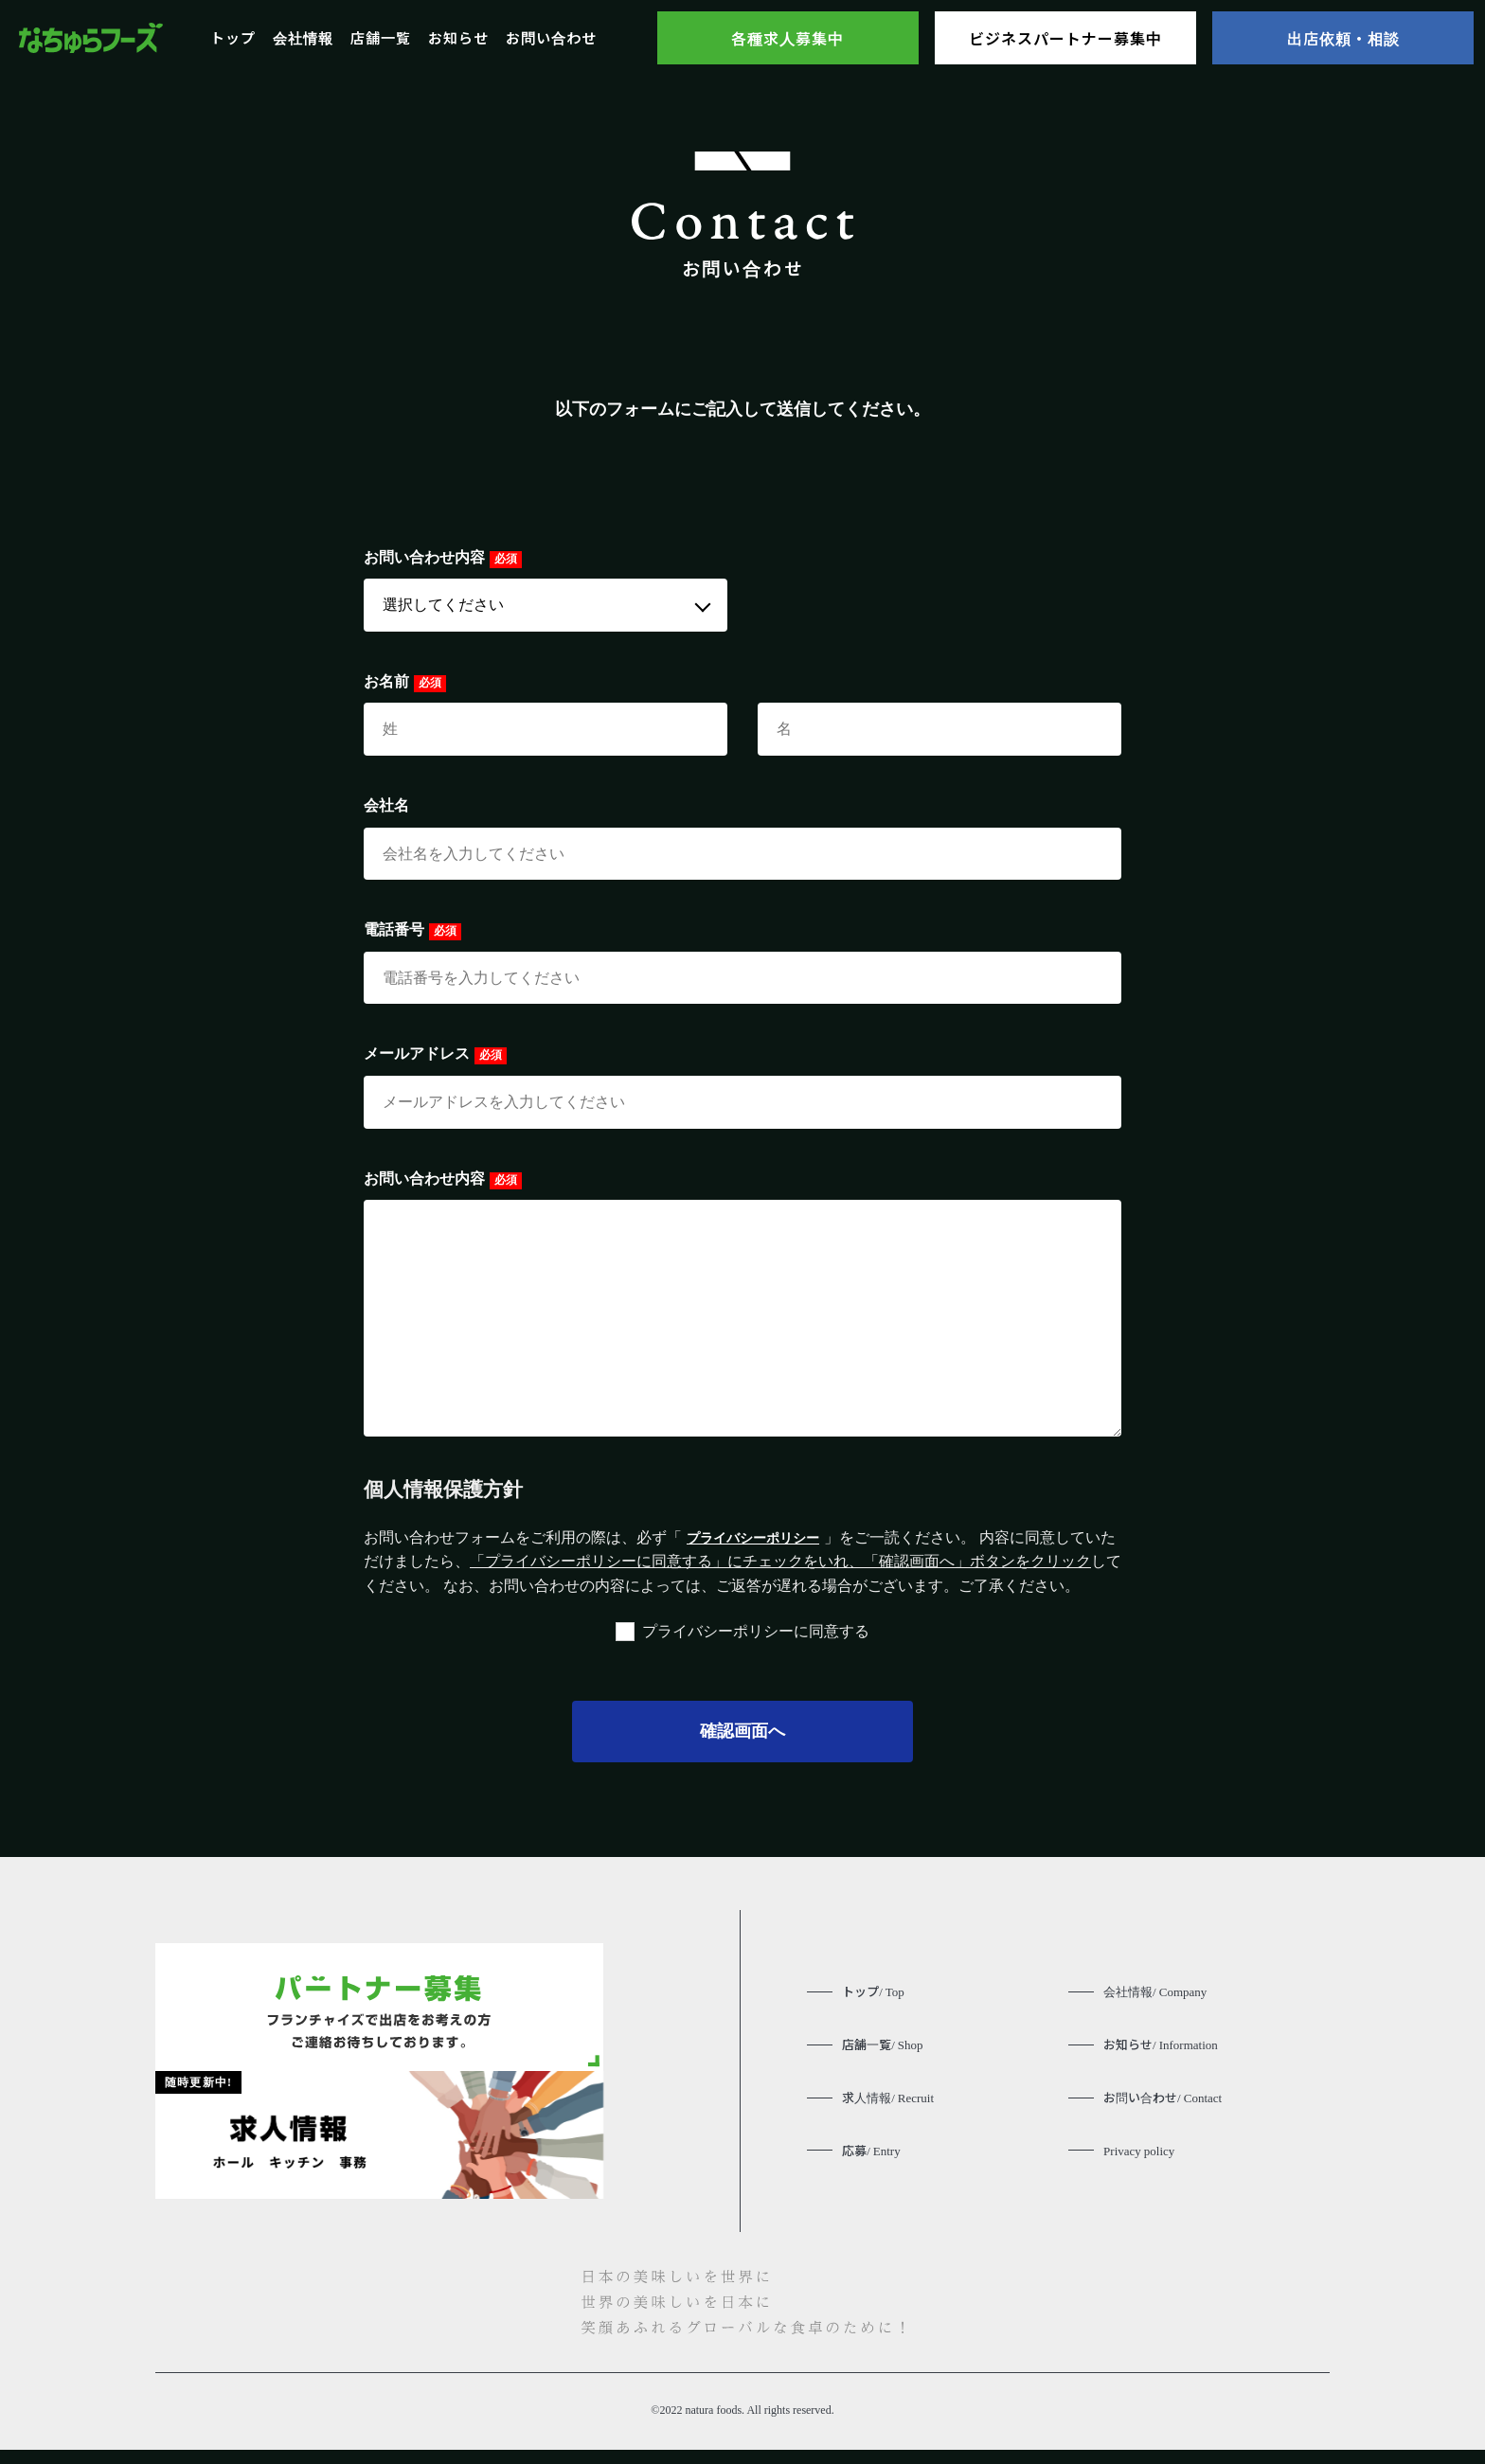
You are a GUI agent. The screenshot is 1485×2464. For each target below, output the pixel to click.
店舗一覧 (380, 37)
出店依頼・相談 (1343, 38)
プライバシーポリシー (762, 1537)
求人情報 (891, 2105)
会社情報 (303, 37)
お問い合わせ (551, 37)
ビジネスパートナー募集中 (1065, 38)
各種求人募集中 (787, 38)
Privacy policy (1141, 2160)
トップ (233, 37)
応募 (873, 2160)
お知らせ (458, 37)
